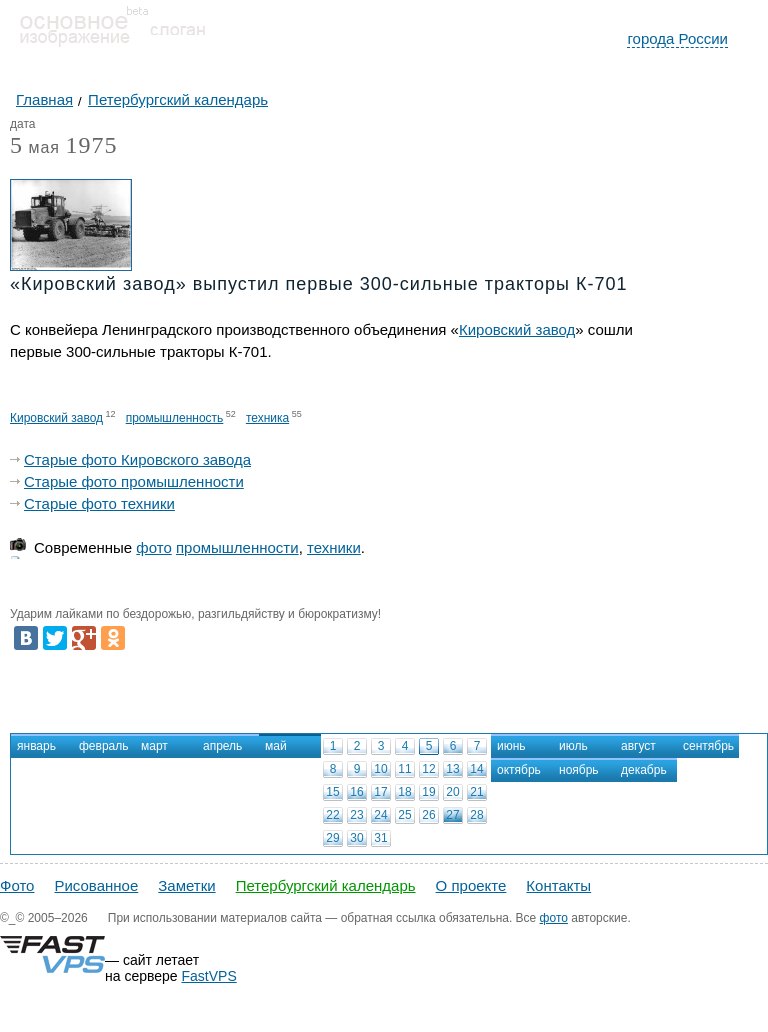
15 (332, 792)
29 (332, 838)
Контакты (558, 885)
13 (452, 769)
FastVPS (209, 976)
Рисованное (96, 885)
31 (380, 838)
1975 (91, 145)
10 (380, 769)
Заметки (186, 885)
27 (452, 815)
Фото (17, 885)
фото (153, 547)
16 (356, 792)
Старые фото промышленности (134, 481)
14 (476, 769)
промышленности (237, 547)
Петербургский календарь (326, 885)
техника (267, 418)
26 (428, 815)
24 (380, 815)
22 (332, 815)
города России (677, 38)
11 (404, 769)
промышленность (175, 418)
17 (380, 792)
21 (476, 792)
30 (356, 838)
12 (428, 769)
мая (35, 148)
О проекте (471, 885)
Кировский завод (517, 329)
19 (428, 792)
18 (404, 792)
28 (476, 815)
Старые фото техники (99, 503)
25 (404, 815)
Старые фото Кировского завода (137, 459)
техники (334, 547)
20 (452, 792)
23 (356, 815)
